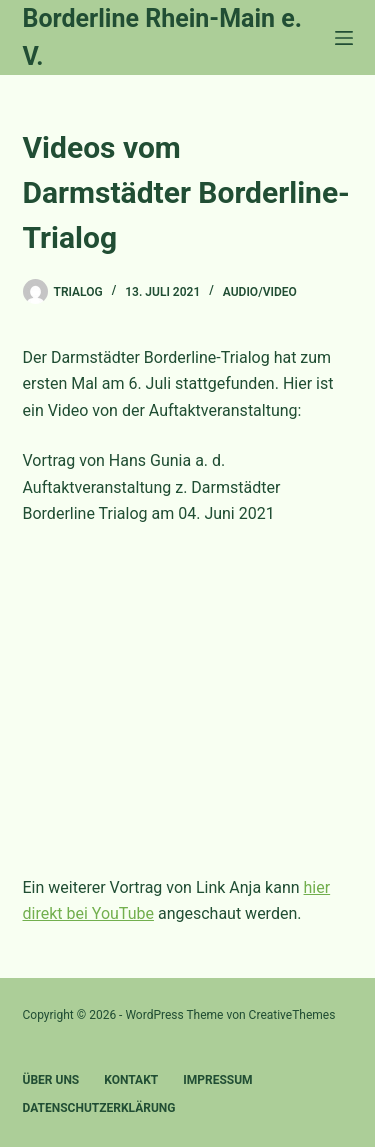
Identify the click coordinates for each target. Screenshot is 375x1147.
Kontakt (131, 1080)
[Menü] (344, 38)
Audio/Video (260, 292)
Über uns (51, 1080)
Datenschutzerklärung (99, 1108)
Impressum (217, 1080)
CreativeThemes (292, 1015)
